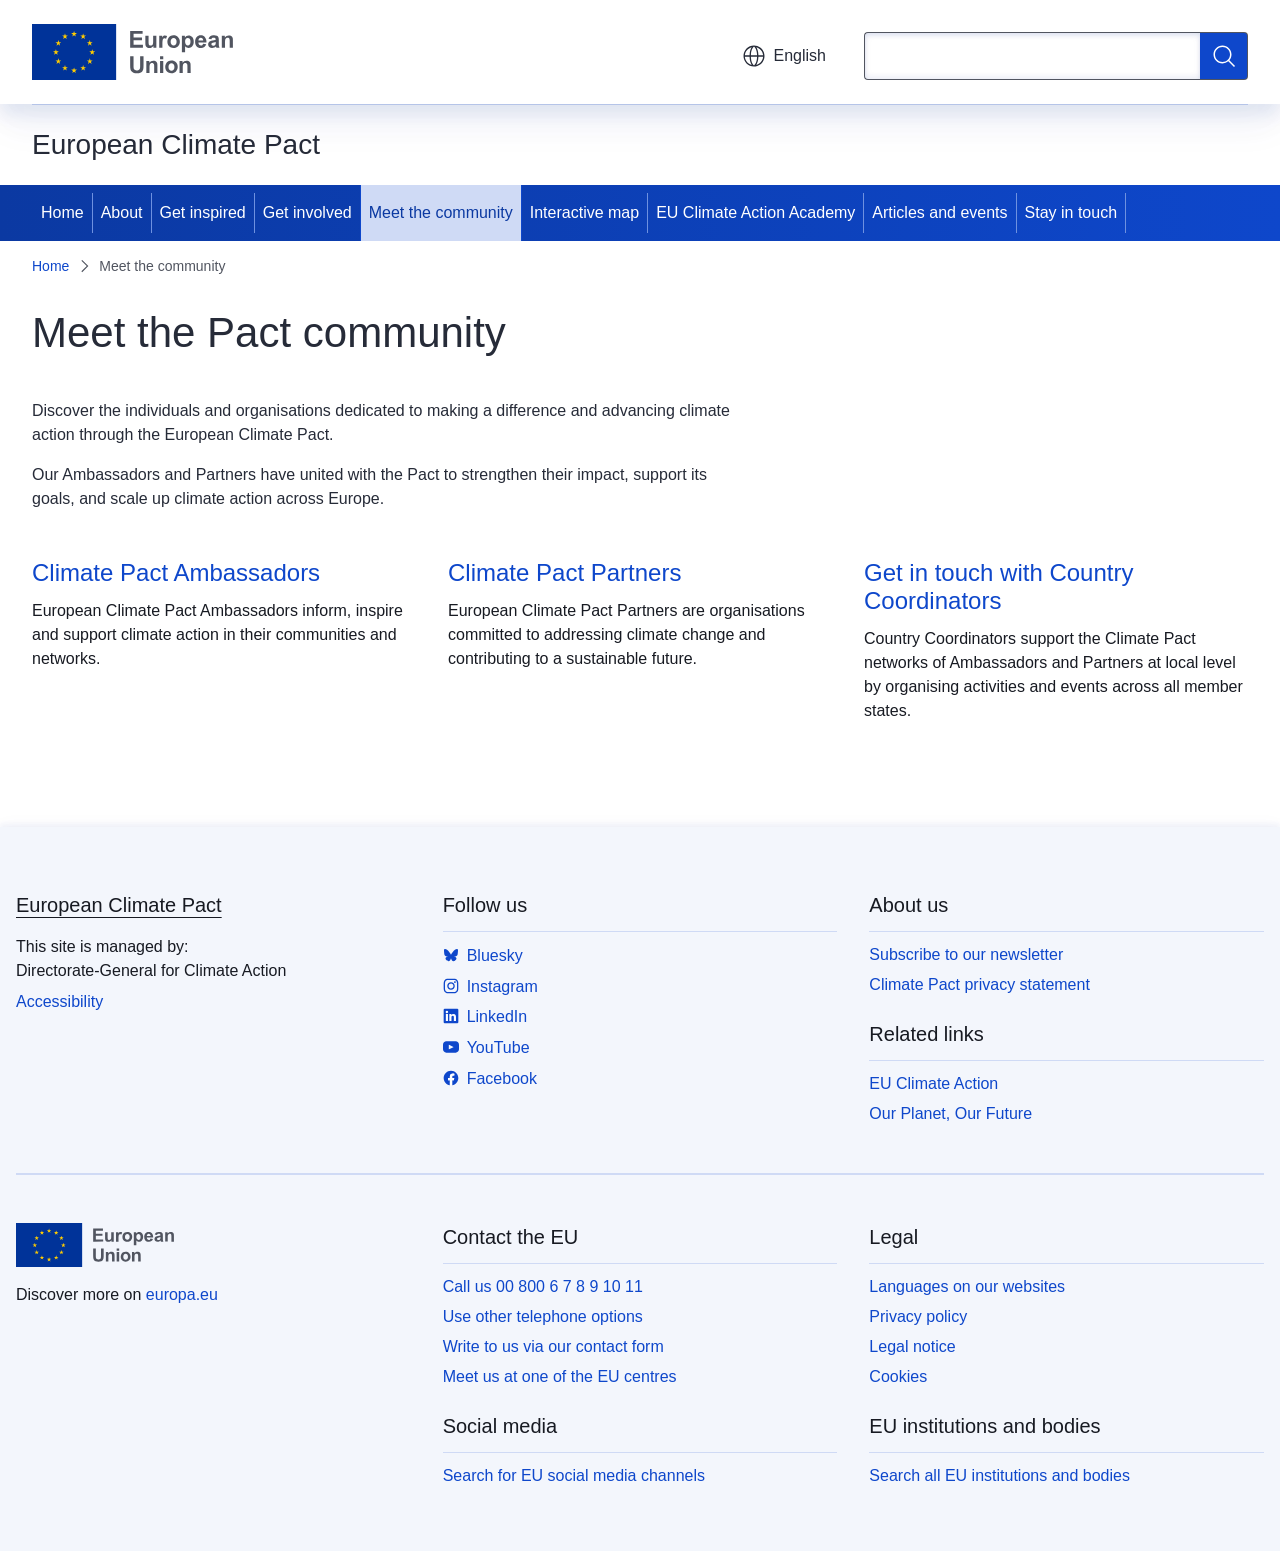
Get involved (307, 212)
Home (62, 212)
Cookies (898, 1376)
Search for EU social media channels (574, 1475)
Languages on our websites (967, 1286)
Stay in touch (1071, 212)
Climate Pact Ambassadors (176, 572)
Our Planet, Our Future (950, 1113)
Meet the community (441, 212)
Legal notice (912, 1346)
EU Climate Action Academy (755, 212)
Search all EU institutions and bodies (999, 1475)
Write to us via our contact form (553, 1346)
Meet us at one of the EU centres (560, 1376)
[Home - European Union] (132, 52)
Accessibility (59, 1001)
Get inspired (203, 212)
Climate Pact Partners (564, 572)
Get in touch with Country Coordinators (998, 586)
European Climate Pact (119, 905)
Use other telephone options (543, 1316)
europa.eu (182, 1294)
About (122, 212)
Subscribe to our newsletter (966, 954)
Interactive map (584, 212)
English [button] (784, 56)
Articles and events (939, 212)
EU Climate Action (933, 1083)
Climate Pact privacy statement (979, 984)
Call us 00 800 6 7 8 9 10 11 (543, 1286)
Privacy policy (918, 1316)
